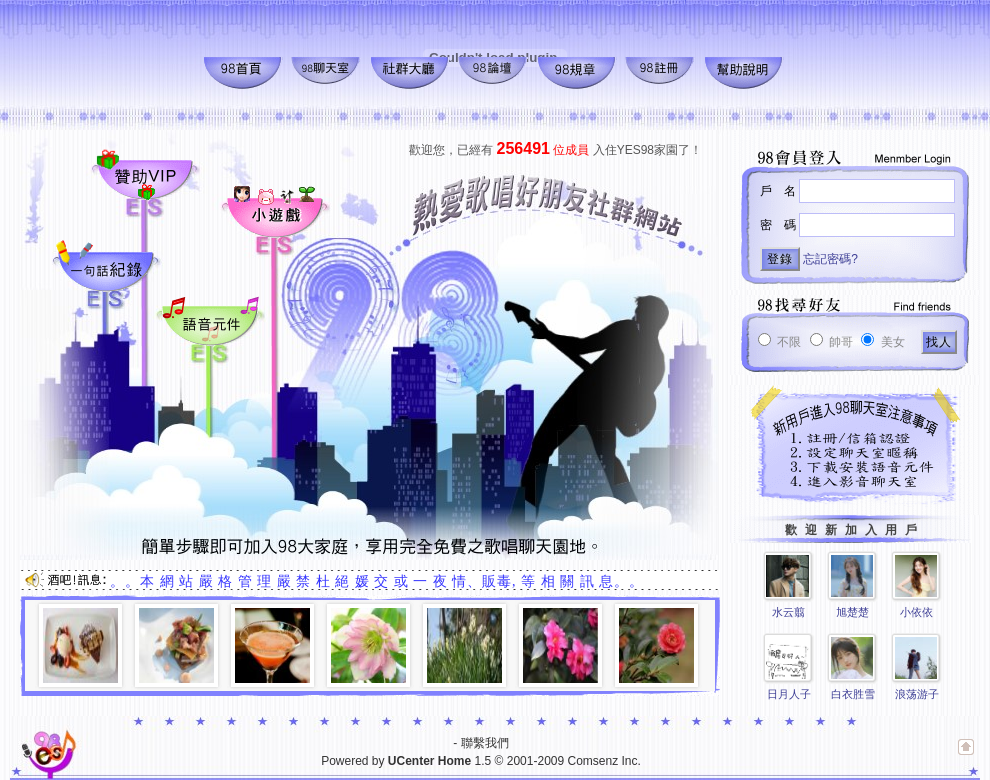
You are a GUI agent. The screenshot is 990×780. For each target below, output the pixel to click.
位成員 (543, 150)
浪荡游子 (917, 694)
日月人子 (789, 694)
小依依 (916, 612)
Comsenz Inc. (603, 761)
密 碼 (778, 225)
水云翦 (788, 612)
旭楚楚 (852, 612)
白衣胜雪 (853, 694)
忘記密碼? (830, 259)
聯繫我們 (485, 743)
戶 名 (778, 191)
